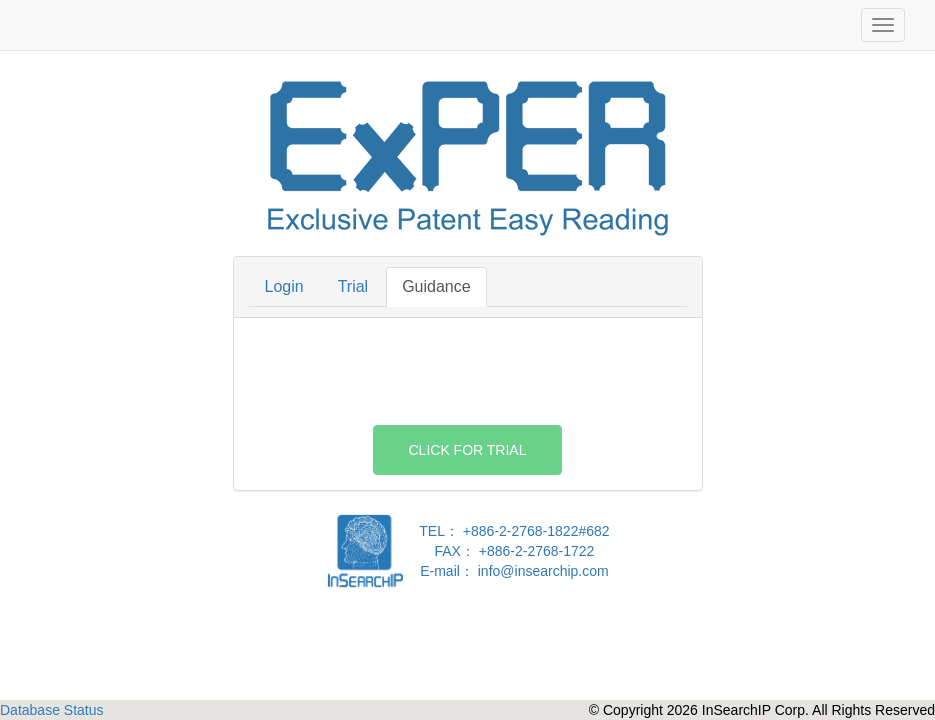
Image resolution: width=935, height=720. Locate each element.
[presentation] (468, 372)
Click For (468, 450)
